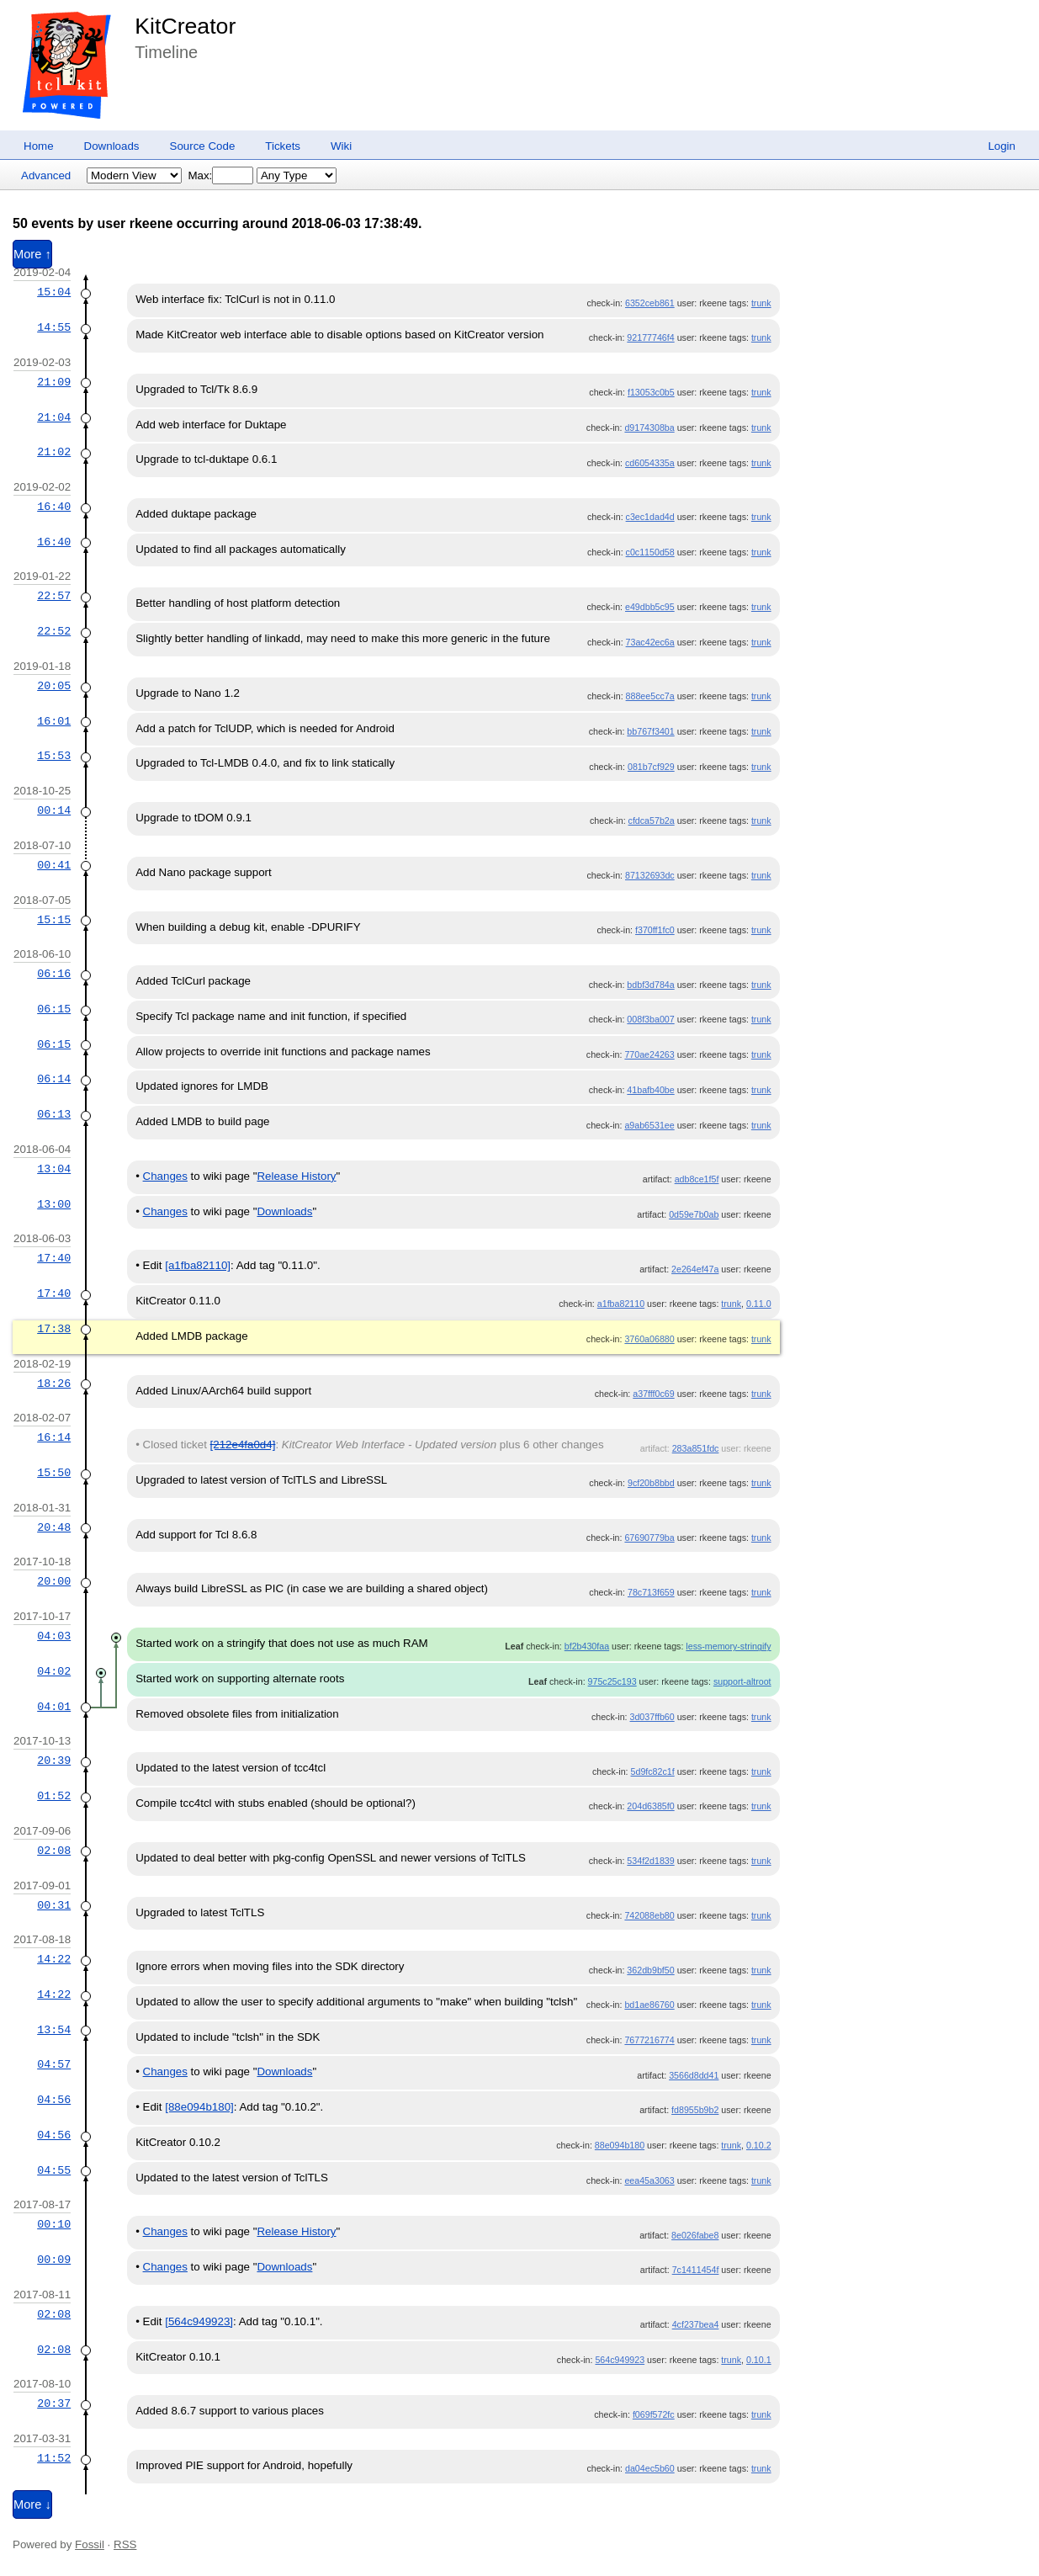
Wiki (341, 146)
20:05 (54, 685)
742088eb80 (649, 1915)
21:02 (54, 451)
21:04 (54, 417)
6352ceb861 (650, 303)
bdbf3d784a (650, 985)
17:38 (54, 1328)
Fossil (89, 2544)
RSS (125, 2544)
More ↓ (32, 2504)
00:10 (54, 2224)
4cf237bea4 (695, 2324)
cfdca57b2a (651, 820)
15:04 (54, 292)
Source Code (203, 146)
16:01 (54, 721)
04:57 (54, 2064)
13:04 (54, 1168)
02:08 (54, 1850)
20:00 (54, 1581)
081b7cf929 (651, 767)
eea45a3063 (649, 2180)
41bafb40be (650, 1090)
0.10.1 (758, 2360)
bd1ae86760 (649, 2005)
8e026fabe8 (694, 2235)
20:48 (54, 1527)
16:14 (54, 1437)
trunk (761, 303)
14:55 (54, 327)
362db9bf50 (650, 1970)
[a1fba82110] (198, 1265)
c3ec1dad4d (650, 517)
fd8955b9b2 (694, 2110)
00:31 (54, 1905)
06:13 (54, 1114)
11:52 (54, 2458)
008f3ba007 (650, 1019)
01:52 (54, 1795)
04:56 (54, 2099)
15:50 (54, 1472)
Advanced (46, 175)
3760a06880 (649, 1339)
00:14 (54, 810)
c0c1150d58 (650, 552)
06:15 (54, 1009)
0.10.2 (758, 2145)
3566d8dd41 (693, 2075)
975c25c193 (612, 1681)
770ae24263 (649, 1054)
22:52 (54, 631)
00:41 (54, 865)
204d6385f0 (650, 1806)
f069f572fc (654, 2414)
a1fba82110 (620, 1304)
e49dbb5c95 (650, 607)
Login (1001, 146)
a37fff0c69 (653, 1394)
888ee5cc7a (650, 696)
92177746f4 (650, 337)
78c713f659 (651, 1592)
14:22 (54, 1959)
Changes (165, 1176)
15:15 (54, 919)
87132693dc (650, 875)
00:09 (54, 2259)
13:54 (54, 2029)
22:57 (54, 595)
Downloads (112, 146)
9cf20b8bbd (651, 1483)
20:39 (54, 1760)
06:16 (54, 973)
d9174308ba (649, 427)
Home (39, 146)
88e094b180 (619, 2145)
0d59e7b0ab (693, 1214)
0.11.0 (758, 1304)
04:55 (54, 2170)
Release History (296, 1176)
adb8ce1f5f (697, 1179)
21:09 (54, 382)
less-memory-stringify (728, 1646)
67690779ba (649, 1537)
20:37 (54, 2403)
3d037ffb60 (652, 1717)
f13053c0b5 (651, 392)
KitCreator (185, 26)
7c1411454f (695, 2270)
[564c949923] (199, 2321)
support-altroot (742, 1681)
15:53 (54, 755)
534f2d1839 (650, 1861)
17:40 (54, 1258)
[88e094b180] (199, 2107)
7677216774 (649, 2040)
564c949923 (619, 2360)
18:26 (54, 1383)
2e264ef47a (694, 1269)
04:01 (54, 1706)
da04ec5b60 (650, 2468)
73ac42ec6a (650, 642)
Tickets (282, 146)
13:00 (54, 1204)
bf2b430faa (587, 1646)
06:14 (54, 1078)
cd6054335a (650, 463)
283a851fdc (695, 1448)
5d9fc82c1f (653, 1771)
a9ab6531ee (649, 1125)
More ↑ (32, 254)
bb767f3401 (650, 731)
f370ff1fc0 (655, 930)
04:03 (54, 1636)
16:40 (54, 506)
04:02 (54, 1671)
